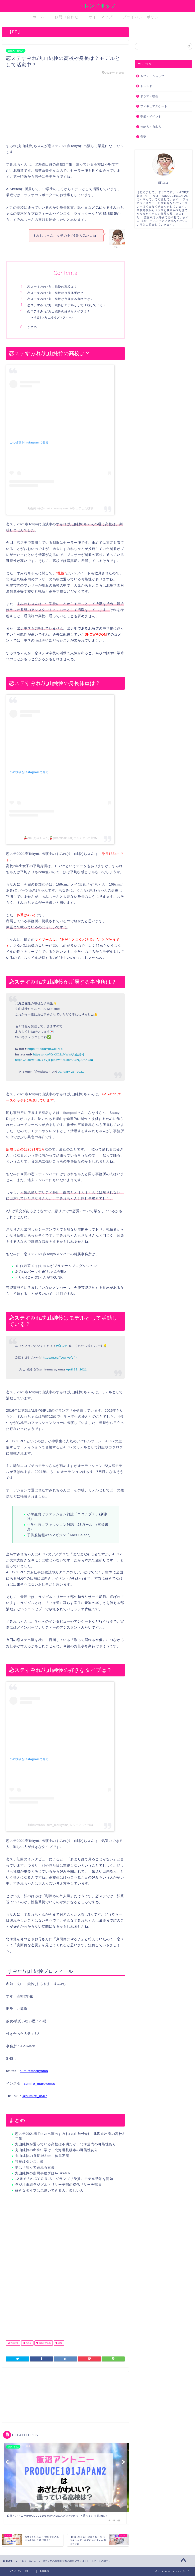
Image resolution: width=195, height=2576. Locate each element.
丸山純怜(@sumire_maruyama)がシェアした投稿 (60, 508)
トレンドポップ (97, 5)
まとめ (32, 327)
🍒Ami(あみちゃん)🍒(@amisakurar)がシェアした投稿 (60, 838)
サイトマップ (101, 17)
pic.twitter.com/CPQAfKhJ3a (72, 1059)
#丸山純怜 (77, 1054)
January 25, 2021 (71, 1071)
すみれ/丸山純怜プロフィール (54, 317)
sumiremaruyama (34, 2071)
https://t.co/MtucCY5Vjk (32, 1059)
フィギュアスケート (153, 106)
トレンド (146, 86)
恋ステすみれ (44, 2343)
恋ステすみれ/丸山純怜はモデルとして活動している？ (66, 305)
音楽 (143, 136)
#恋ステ (61, 1345)
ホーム (38, 17)
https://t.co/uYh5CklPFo (45, 1048)
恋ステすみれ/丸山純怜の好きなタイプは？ (58, 311)
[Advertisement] (65, 109)
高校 (60, 2343)
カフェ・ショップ (152, 76)
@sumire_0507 (34, 2096)
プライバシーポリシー (143, 17)
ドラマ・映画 (149, 96)
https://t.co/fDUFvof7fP (60, 1357)
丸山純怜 (14, 2343)
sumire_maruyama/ (39, 2083)
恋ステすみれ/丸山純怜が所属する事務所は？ (60, 299)
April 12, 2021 (76, 1369)
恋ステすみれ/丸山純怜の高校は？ (52, 287)
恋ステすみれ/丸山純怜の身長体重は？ (55, 293)
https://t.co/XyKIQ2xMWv (51, 1054)
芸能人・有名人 (15, 50)
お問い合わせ (67, 17)
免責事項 (44, 2571)
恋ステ (28, 2343)
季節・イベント (150, 116)
